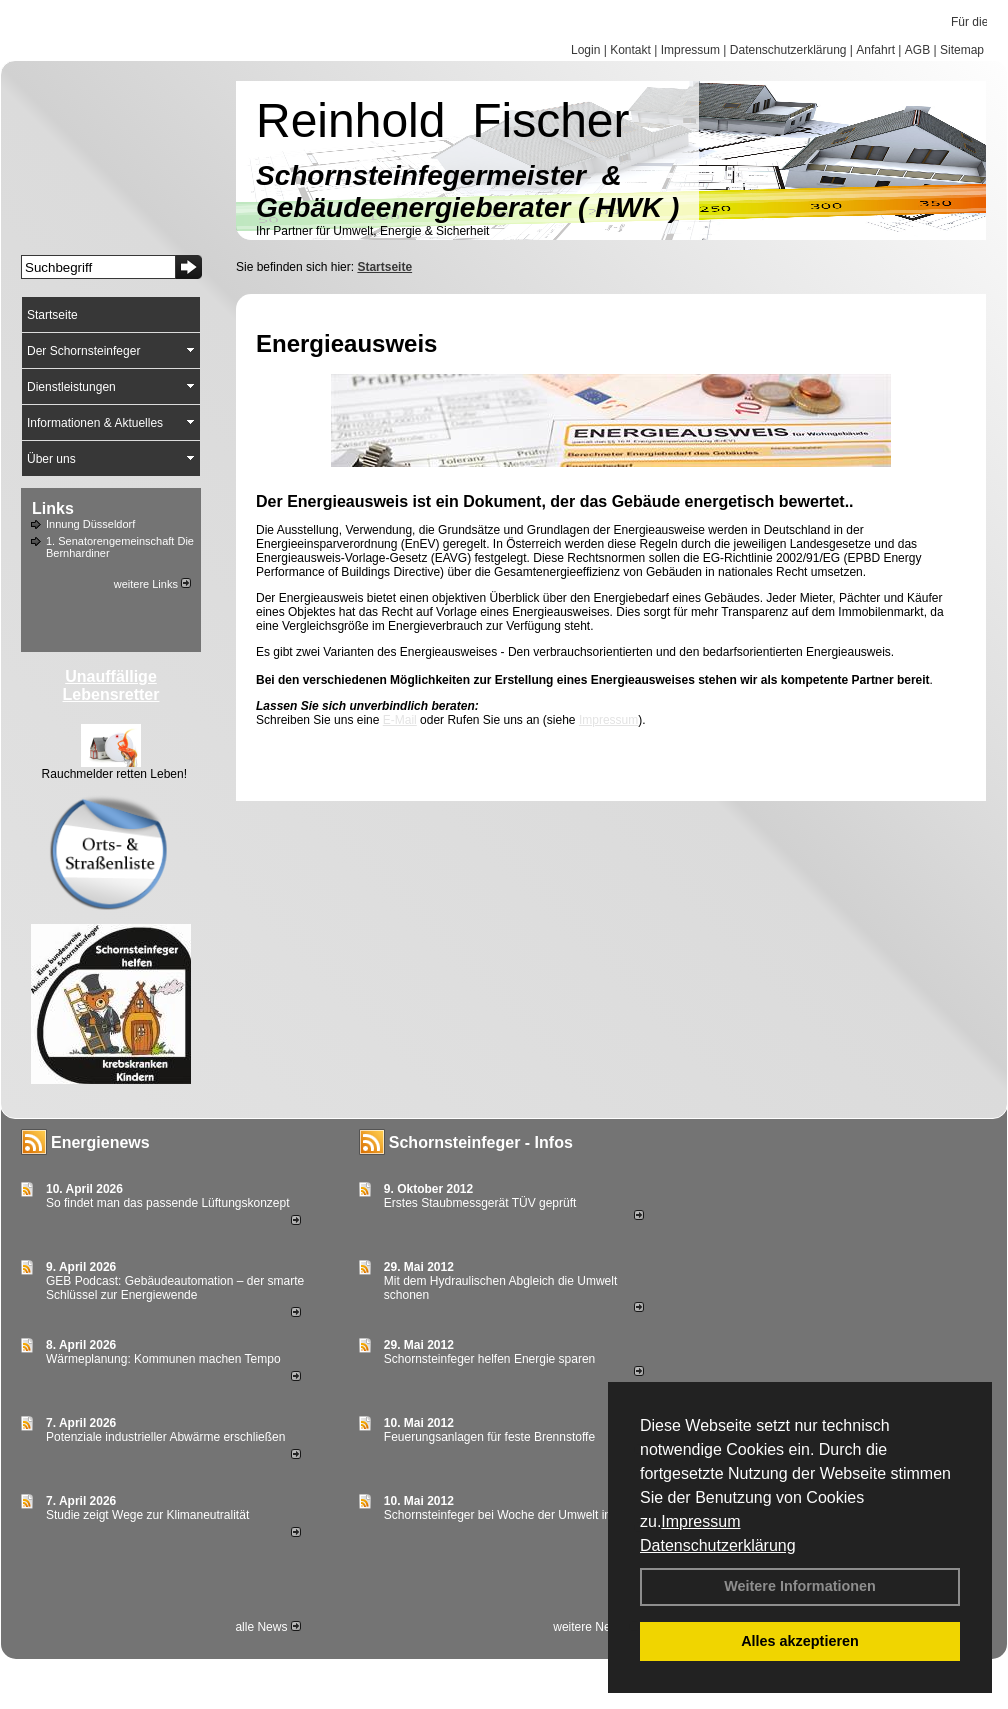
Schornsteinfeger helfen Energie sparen (489, 1359)
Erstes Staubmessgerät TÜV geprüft (480, 1203)
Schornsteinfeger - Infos (481, 1142)
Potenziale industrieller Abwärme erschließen (165, 1437)
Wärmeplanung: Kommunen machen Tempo (163, 1359)
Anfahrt (875, 50)
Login (585, 50)
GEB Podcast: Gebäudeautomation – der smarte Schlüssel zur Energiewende (175, 1288)
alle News (267, 1627)
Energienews (100, 1142)
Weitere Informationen (800, 1586)
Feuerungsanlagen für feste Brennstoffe (489, 1437)
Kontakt (630, 50)
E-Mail (400, 720)
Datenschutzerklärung (718, 1545)
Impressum (700, 1521)
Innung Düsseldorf (90, 524)
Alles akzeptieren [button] (800, 1641)
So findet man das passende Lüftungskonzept (168, 1203)
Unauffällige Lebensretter (111, 685)
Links (53, 508)
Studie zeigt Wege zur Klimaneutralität (147, 1515)
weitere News (595, 1627)
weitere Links (152, 584)
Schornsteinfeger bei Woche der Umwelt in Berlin (514, 1515)
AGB (917, 50)
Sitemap (962, 50)
